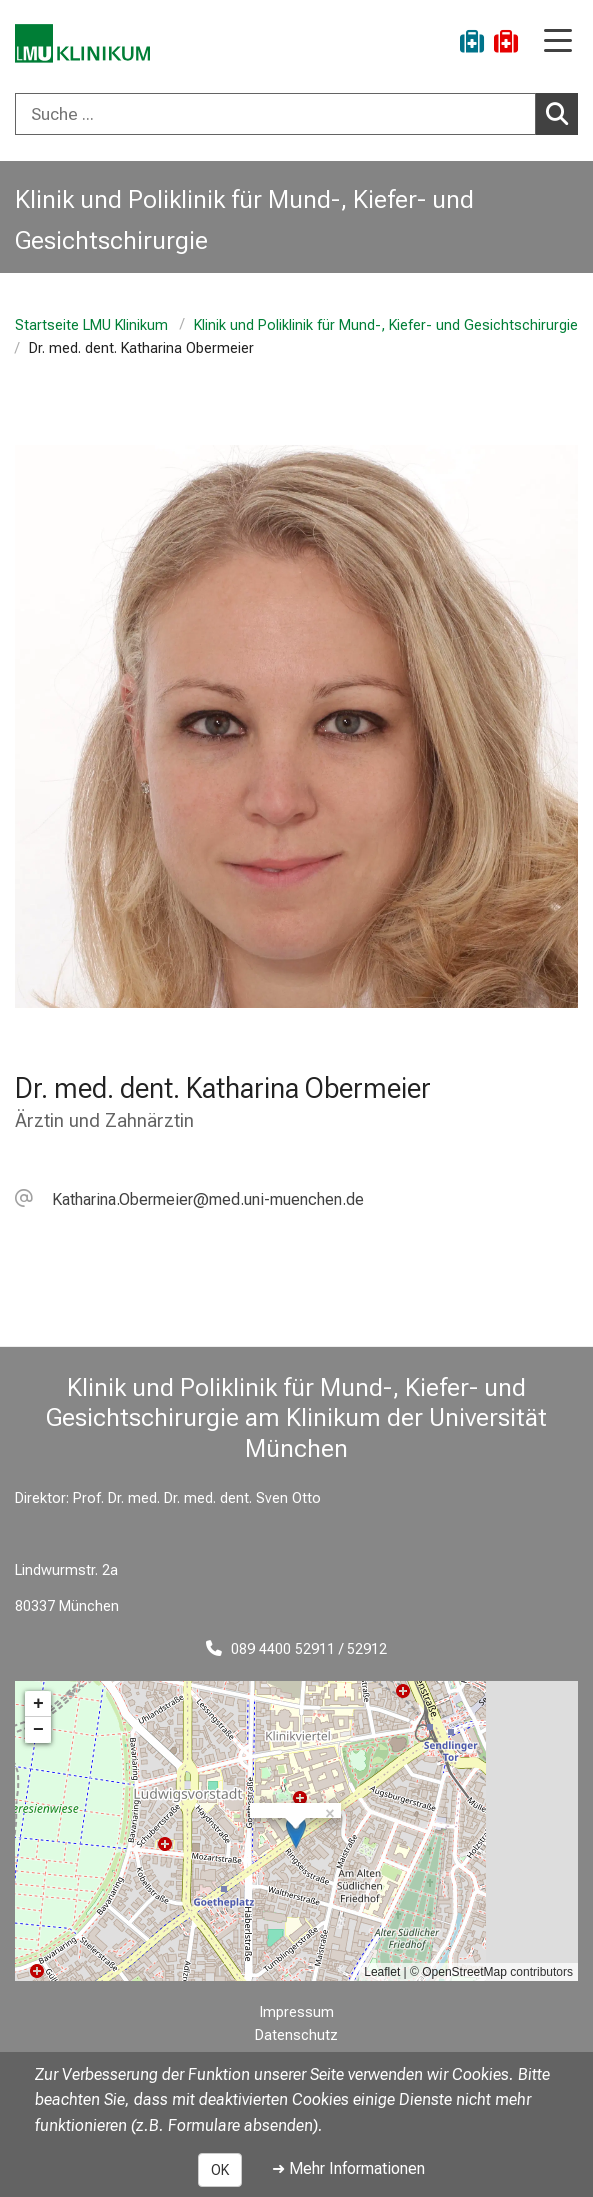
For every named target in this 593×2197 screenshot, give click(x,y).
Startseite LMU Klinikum (91, 325)
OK (220, 2170)
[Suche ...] (275, 114)
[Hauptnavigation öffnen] (558, 42)
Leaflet (382, 1972)
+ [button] (38, 1704)
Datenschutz (296, 2035)
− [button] (38, 1730)
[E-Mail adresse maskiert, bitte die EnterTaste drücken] (189, 1199)
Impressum (297, 2012)
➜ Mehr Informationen (348, 2168)
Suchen (562, 113)
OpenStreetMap (464, 1972)
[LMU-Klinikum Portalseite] (85, 44)
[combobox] (296, 114)
